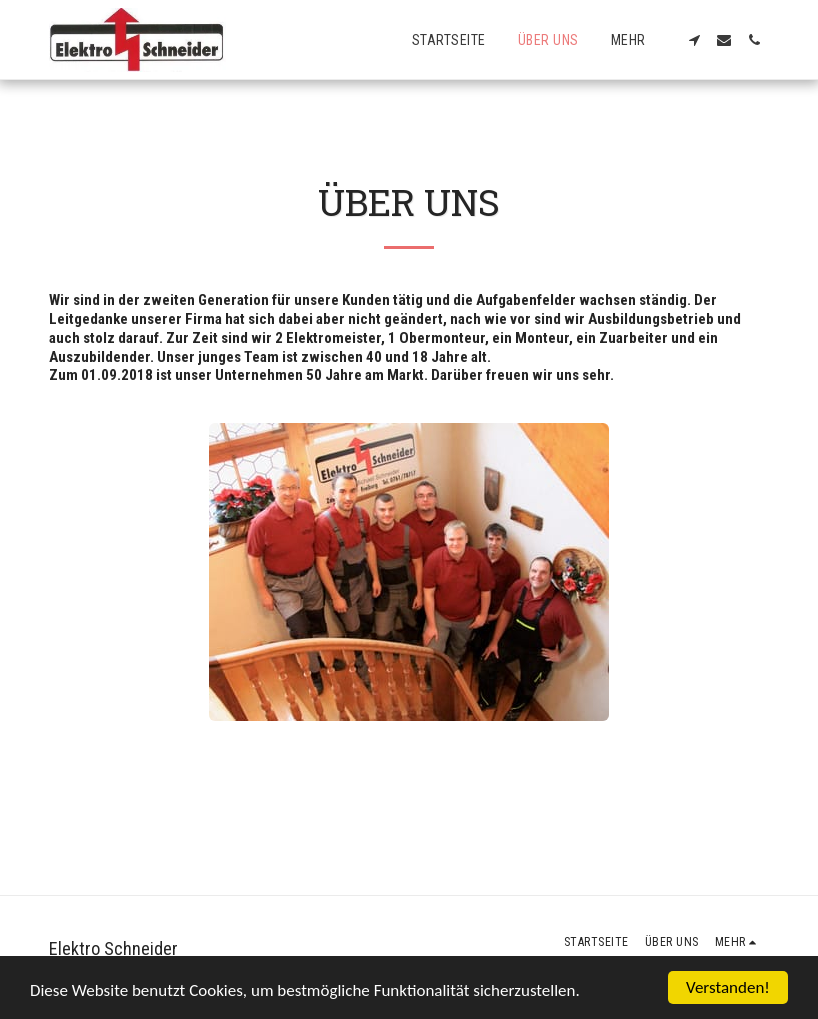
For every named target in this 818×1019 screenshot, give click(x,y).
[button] (694, 40)
